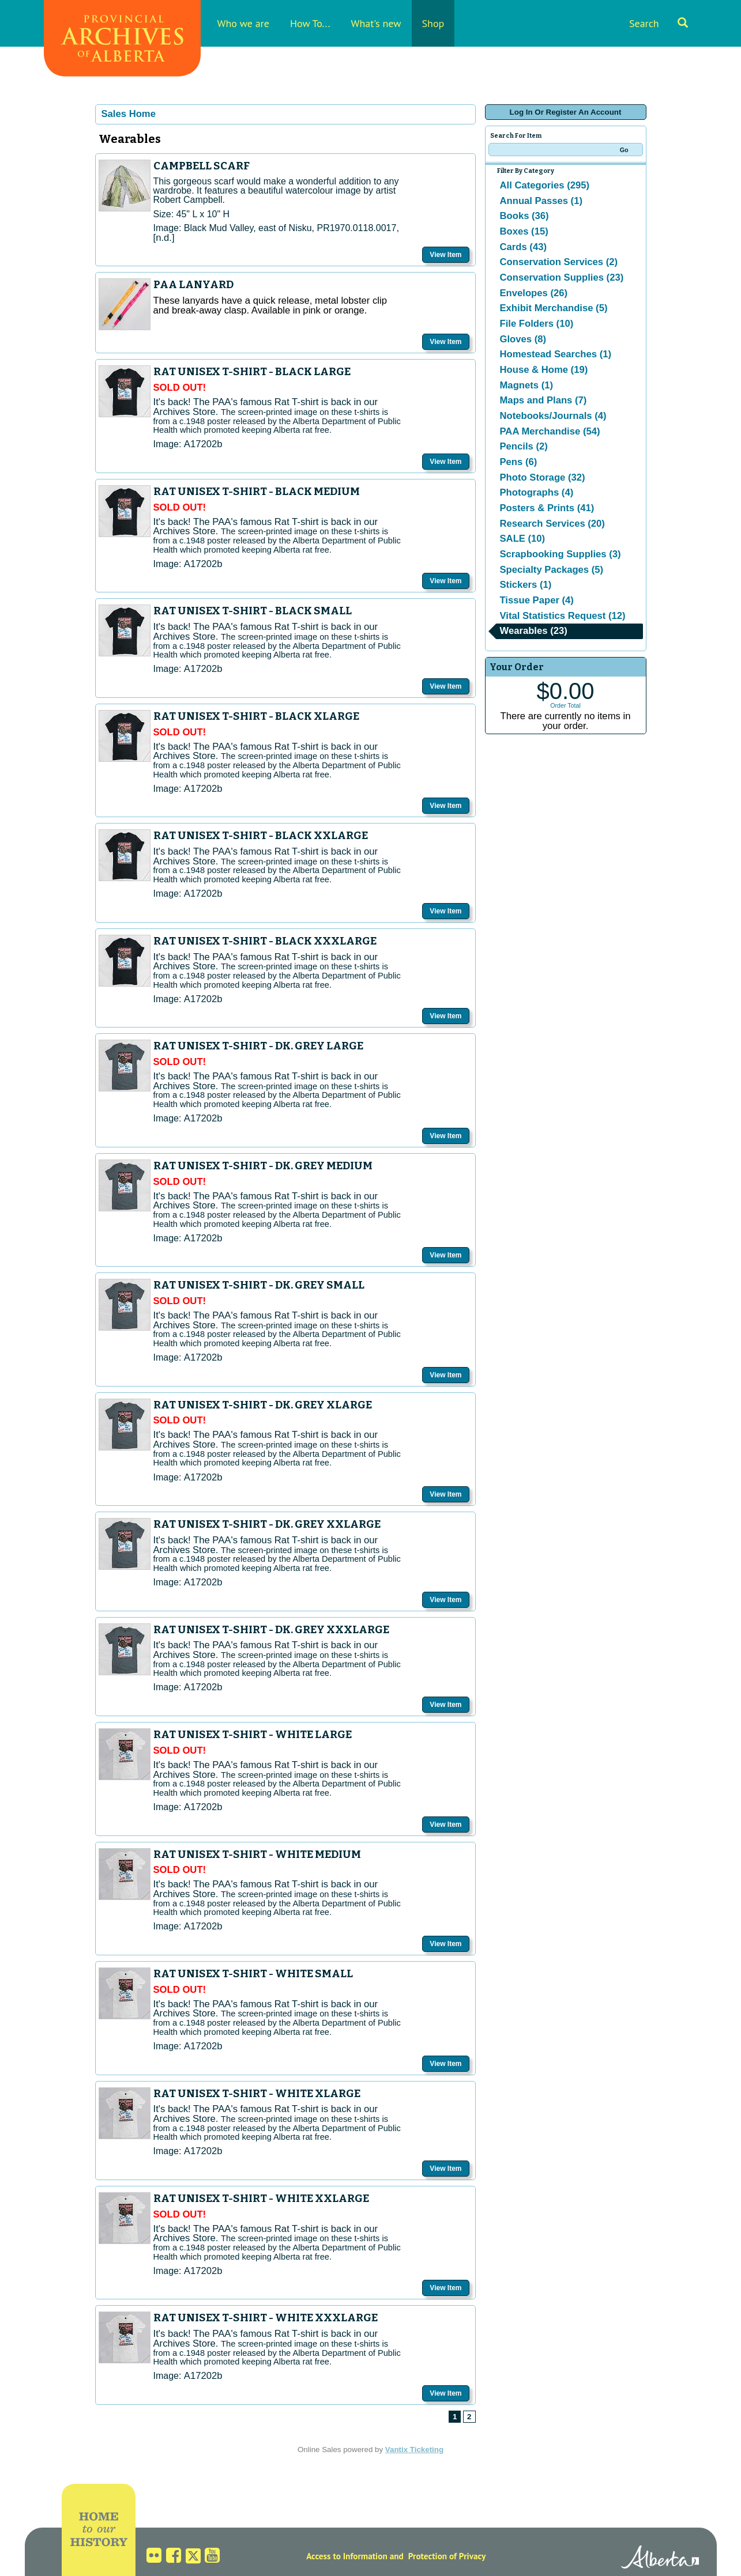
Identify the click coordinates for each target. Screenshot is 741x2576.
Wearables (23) (533, 630)
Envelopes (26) (534, 293)
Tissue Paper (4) (537, 600)
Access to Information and (355, 2556)
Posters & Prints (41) (547, 508)
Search (658, 23)
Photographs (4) (537, 492)
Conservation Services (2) (559, 261)
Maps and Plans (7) (543, 400)
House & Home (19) (544, 369)
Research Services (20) (552, 523)
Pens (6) (518, 461)
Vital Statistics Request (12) (563, 615)
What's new (376, 23)
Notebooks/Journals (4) (553, 415)
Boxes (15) (524, 231)
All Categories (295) (545, 185)
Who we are (243, 23)
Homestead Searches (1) (555, 354)
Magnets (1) (527, 385)
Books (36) (524, 215)
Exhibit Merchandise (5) (554, 308)
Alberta (660, 2559)
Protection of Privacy (447, 2556)
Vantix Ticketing (414, 2449)
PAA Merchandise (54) (550, 431)
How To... (310, 23)
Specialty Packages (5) (552, 569)
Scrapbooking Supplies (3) (560, 554)
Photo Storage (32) (542, 477)
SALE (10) (523, 538)
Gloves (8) (523, 339)
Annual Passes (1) (541, 200)
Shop (433, 23)
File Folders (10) (537, 323)
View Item (445, 255)
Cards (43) (523, 246)
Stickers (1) (526, 584)
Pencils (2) (524, 446)
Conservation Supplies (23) (562, 277)
